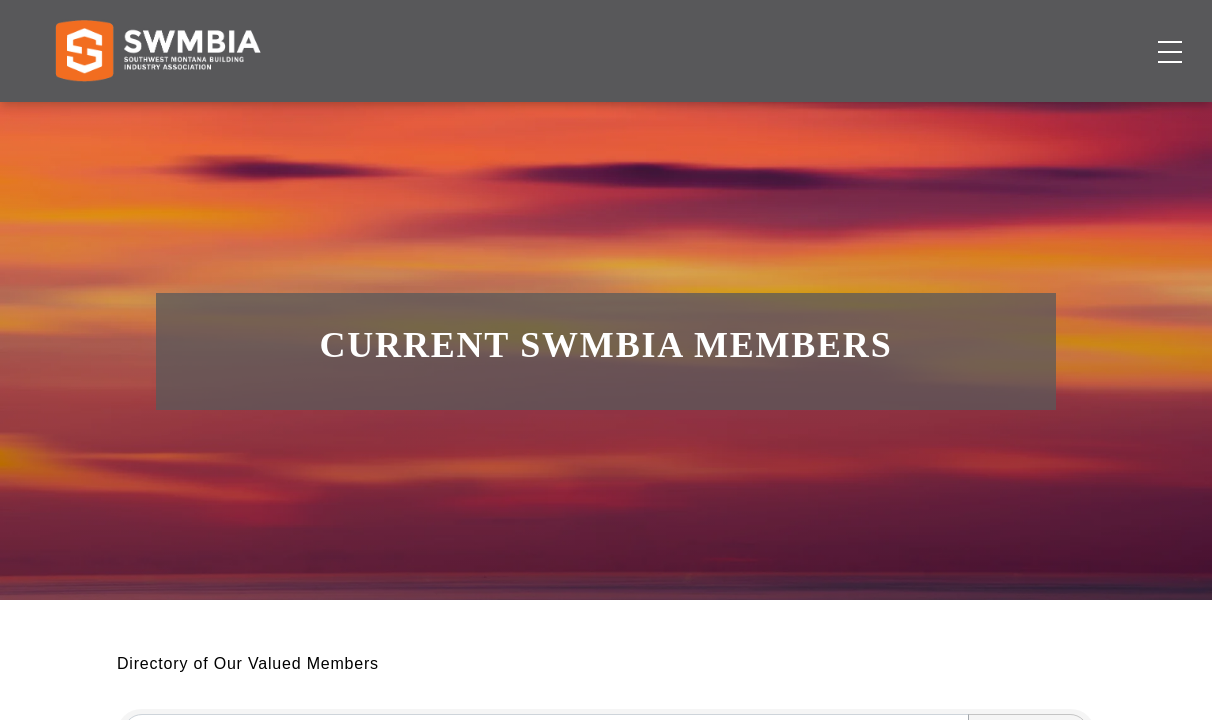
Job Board (647, 115)
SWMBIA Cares (1108, 34)
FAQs (996, 34)
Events (773, 115)
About (878, 115)
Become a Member (1055, 115)
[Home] (157, 116)
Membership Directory (442, 115)
